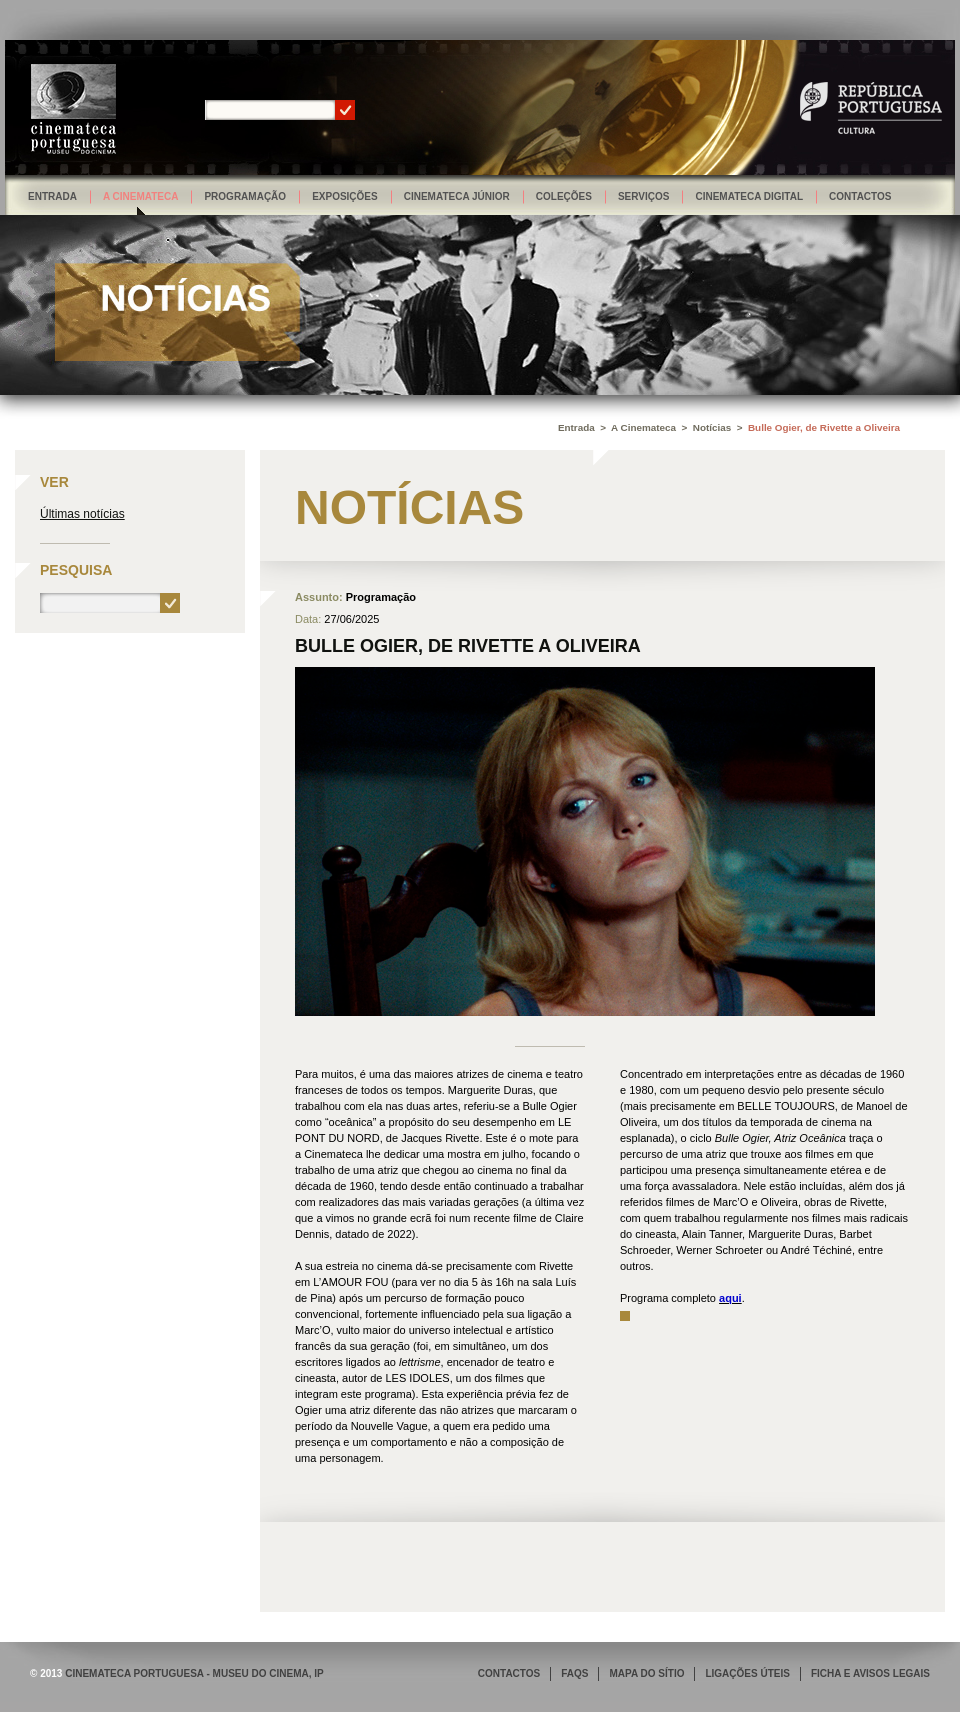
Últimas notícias (82, 514)
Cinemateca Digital (749, 196)
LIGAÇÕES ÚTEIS (747, 1673)
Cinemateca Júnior (457, 196)
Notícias (712, 427)
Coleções (564, 196)
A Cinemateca (141, 196)
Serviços (644, 196)
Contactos (860, 196)
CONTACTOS (509, 1673)
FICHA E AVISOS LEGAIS (870, 1673)
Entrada (52, 196)
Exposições (345, 196)
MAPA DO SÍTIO (646, 1673)
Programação (245, 196)
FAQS (574, 1673)
